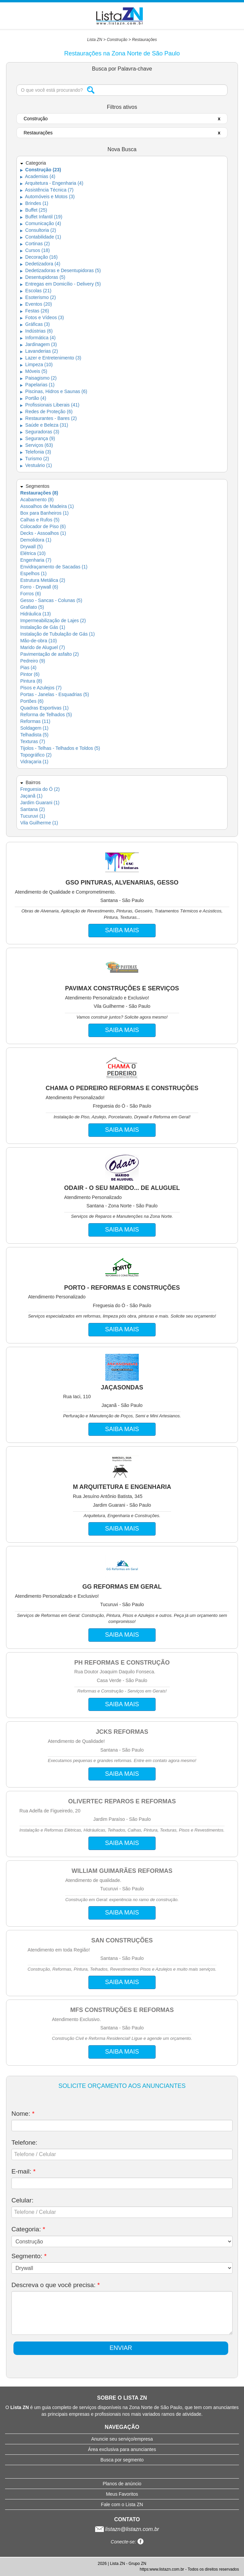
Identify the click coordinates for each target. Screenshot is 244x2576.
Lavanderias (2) (39, 351)
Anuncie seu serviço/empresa (122, 2439)
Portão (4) (33, 398)
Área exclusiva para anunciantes (122, 2449)
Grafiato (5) (32, 607)
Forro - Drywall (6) (39, 587)
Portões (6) (31, 701)
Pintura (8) (31, 681)
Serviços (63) (36, 445)
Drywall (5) (31, 546)
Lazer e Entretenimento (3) (50, 357)
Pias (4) (28, 667)
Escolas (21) (35, 290)
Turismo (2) (34, 458)
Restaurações (144, 39)
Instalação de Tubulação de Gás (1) (57, 634)
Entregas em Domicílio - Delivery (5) (60, 284)
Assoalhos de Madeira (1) (47, 506)
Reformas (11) (35, 721)
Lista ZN (94, 39)
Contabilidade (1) (40, 237)
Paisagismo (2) (38, 378)
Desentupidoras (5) (42, 277)
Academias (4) (37, 176)
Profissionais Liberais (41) (49, 404)
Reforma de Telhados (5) (46, 714)
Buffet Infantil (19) (41, 216)
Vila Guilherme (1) (39, 822)
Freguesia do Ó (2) (40, 789)
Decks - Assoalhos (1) (43, 533)
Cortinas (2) (35, 243)
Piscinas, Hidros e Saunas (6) (53, 391)
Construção (117, 39)
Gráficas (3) (35, 324)
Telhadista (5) (34, 734)
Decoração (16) (38, 257)
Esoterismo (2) (38, 297)
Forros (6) (30, 593)
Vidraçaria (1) (34, 761)
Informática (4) (37, 337)
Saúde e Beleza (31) (44, 425)
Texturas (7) (32, 741)
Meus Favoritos (122, 2494)
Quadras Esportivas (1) (44, 708)
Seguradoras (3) (39, 431)
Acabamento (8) (37, 499)
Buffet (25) (33, 210)
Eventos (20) (36, 304)
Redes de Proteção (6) (46, 411)
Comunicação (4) (40, 223)
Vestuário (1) (36, 465)
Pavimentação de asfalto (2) (49, 654)
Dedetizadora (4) (40, 263)
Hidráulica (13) (35, 613)
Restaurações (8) (39, 493)
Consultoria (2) (38, 230)
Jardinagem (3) (38, 344)
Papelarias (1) (37, 384)
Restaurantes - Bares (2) (48, 418)
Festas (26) (34, 310)
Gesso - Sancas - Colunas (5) (51, 600)
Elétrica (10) (32, 553)
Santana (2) (32, 809)
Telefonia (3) (35, 452)
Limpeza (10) (36, 364)
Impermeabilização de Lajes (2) (53, 620)
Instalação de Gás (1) (42, 627)
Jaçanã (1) (31, 796)
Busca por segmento (122, 2459)
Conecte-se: (127, 2541)
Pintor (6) (30, 674)
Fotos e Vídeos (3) (42, 317)
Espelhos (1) (33, 573)
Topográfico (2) (35, 755)
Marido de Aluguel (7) (42, 647)
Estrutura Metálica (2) (42, 580)
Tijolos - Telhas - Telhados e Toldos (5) (60, 748)
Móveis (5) (33, 371)
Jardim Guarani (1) (39, 802)
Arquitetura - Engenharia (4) (51, 183)
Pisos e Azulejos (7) (41, 687)
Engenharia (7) (35, 560)
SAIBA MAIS (122, 930)
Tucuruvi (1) (32, 816)
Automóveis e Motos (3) (47, 196)
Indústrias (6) (36, 331)
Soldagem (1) (34, 728)
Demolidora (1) (35, 540)
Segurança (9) (37, 438)
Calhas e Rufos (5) (39, 519)
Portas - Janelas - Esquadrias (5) (54, 694)
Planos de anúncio (122, 2483)
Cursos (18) (35, 250)
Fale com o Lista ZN (122, 2504)
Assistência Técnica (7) (47, 189)
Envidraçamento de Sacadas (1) (53, 566)
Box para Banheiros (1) (44, 513)
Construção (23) (40, 169)
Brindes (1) (34, 203)
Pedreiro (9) (32, 660)
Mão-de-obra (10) (38, 640)
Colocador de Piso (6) (43, 526)
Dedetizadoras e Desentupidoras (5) (60, 270)
